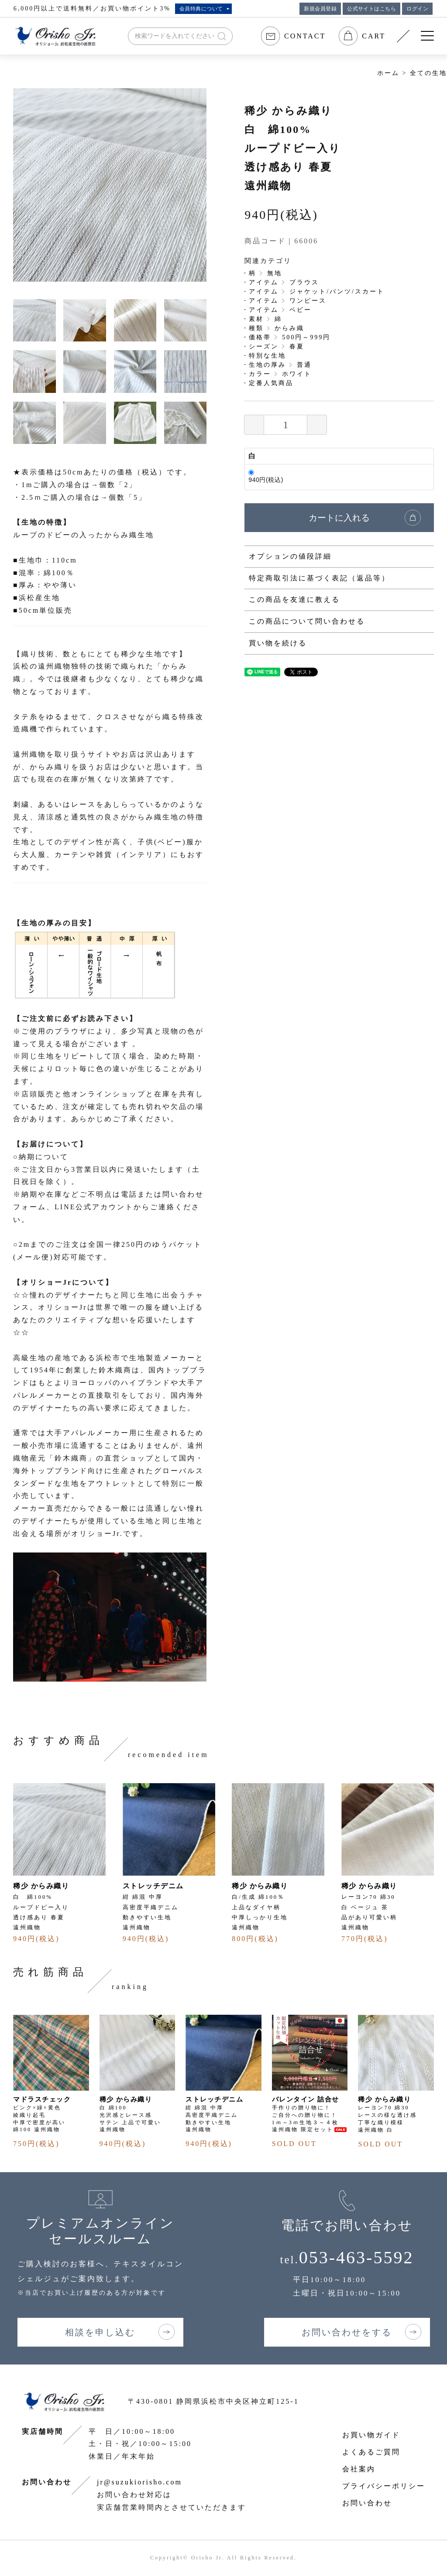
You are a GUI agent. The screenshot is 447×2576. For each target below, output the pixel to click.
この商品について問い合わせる (307, 621)
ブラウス (304, 282)
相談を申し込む (100, 2332)
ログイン (417, 9)
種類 (256, 328)
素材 (256, 319)
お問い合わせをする (347, 2332)
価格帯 (260, 337)
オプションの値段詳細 (290, 556)
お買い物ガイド (371, 2435)
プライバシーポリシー (383, 2486)
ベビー (300, 310)
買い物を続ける (278, 643)
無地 (274, 273)
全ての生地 (428, 73)
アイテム (264, 282)
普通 (304, 365)
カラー (260, 374)
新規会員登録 (320, 9)
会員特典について (201, 9)
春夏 (296, 346)
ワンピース (308, 300)
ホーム (388, 73)
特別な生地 (267, 355)
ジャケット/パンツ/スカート (337, 291)
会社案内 (358, 2469)
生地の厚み (267, 365)
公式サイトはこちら (371, 9)
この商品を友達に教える (294, 599)
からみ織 (289, 328)
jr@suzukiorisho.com (139, 2482)
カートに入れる (339, 517)
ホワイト (297, 374)
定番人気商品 (271, 383)
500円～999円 (306, 337)
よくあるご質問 (371, 2452)
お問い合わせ (367, 2503)
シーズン (264, 346)
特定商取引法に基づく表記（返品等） (319, 578)
